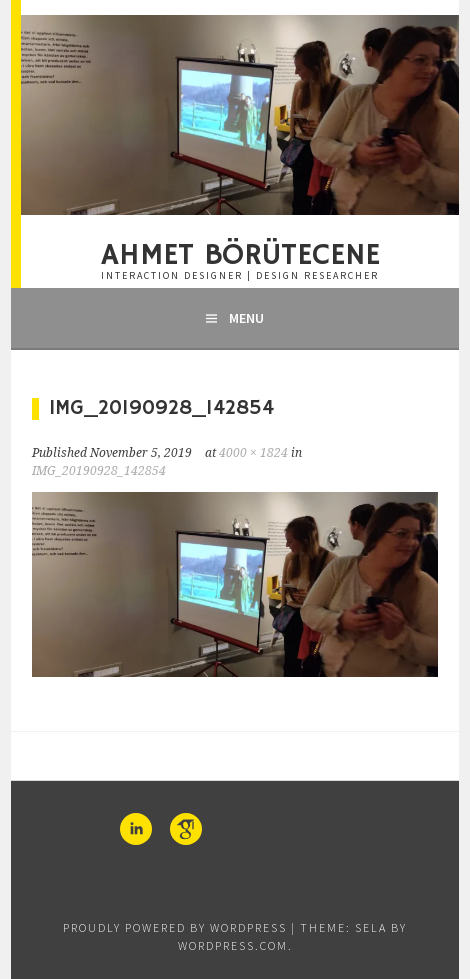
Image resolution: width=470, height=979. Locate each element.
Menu (246, 318)
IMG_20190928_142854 (99, 471)
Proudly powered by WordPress (175, 927)
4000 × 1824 (253, 453)
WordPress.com (233, 945)
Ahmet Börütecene (240, 256)
